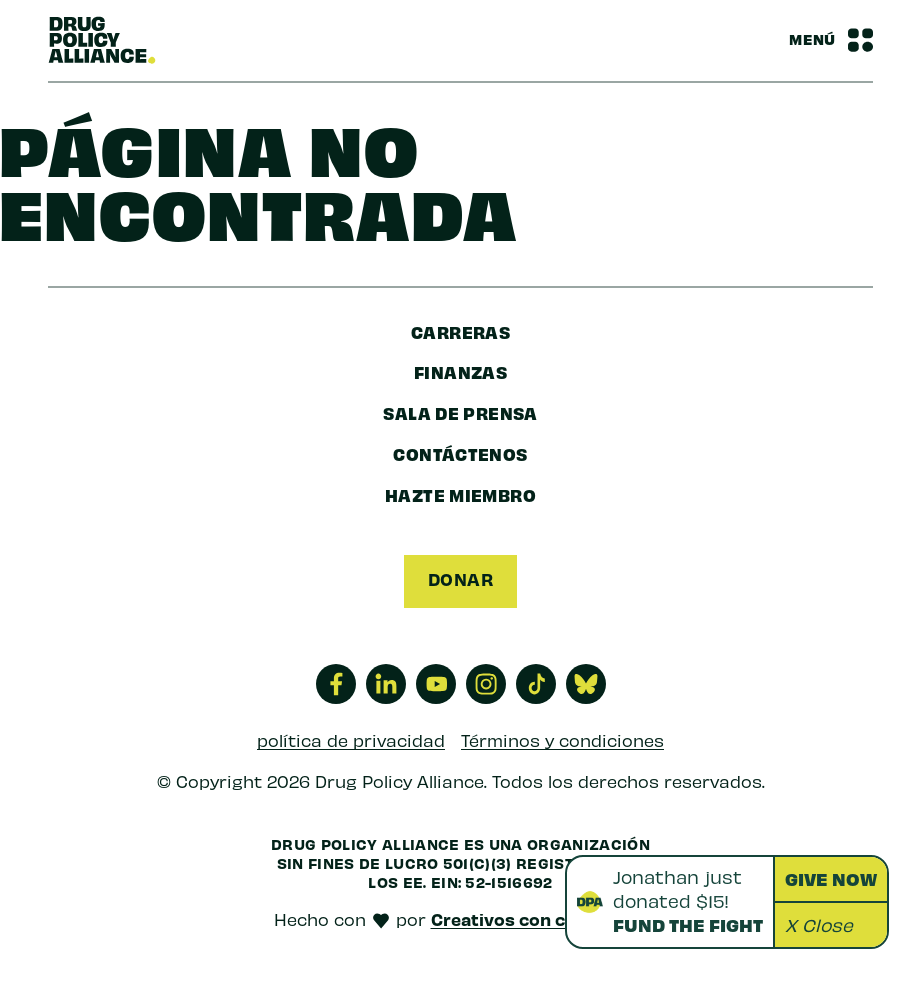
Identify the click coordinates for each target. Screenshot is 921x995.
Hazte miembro (460, 494)
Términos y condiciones (562, 740)
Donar (460, 579)
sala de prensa (460, 412)
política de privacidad (351, 740)
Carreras (460, 331)
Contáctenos (460, 453)
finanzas (460, 371)
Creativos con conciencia (539, 919)
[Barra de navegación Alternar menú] (831, 40)
